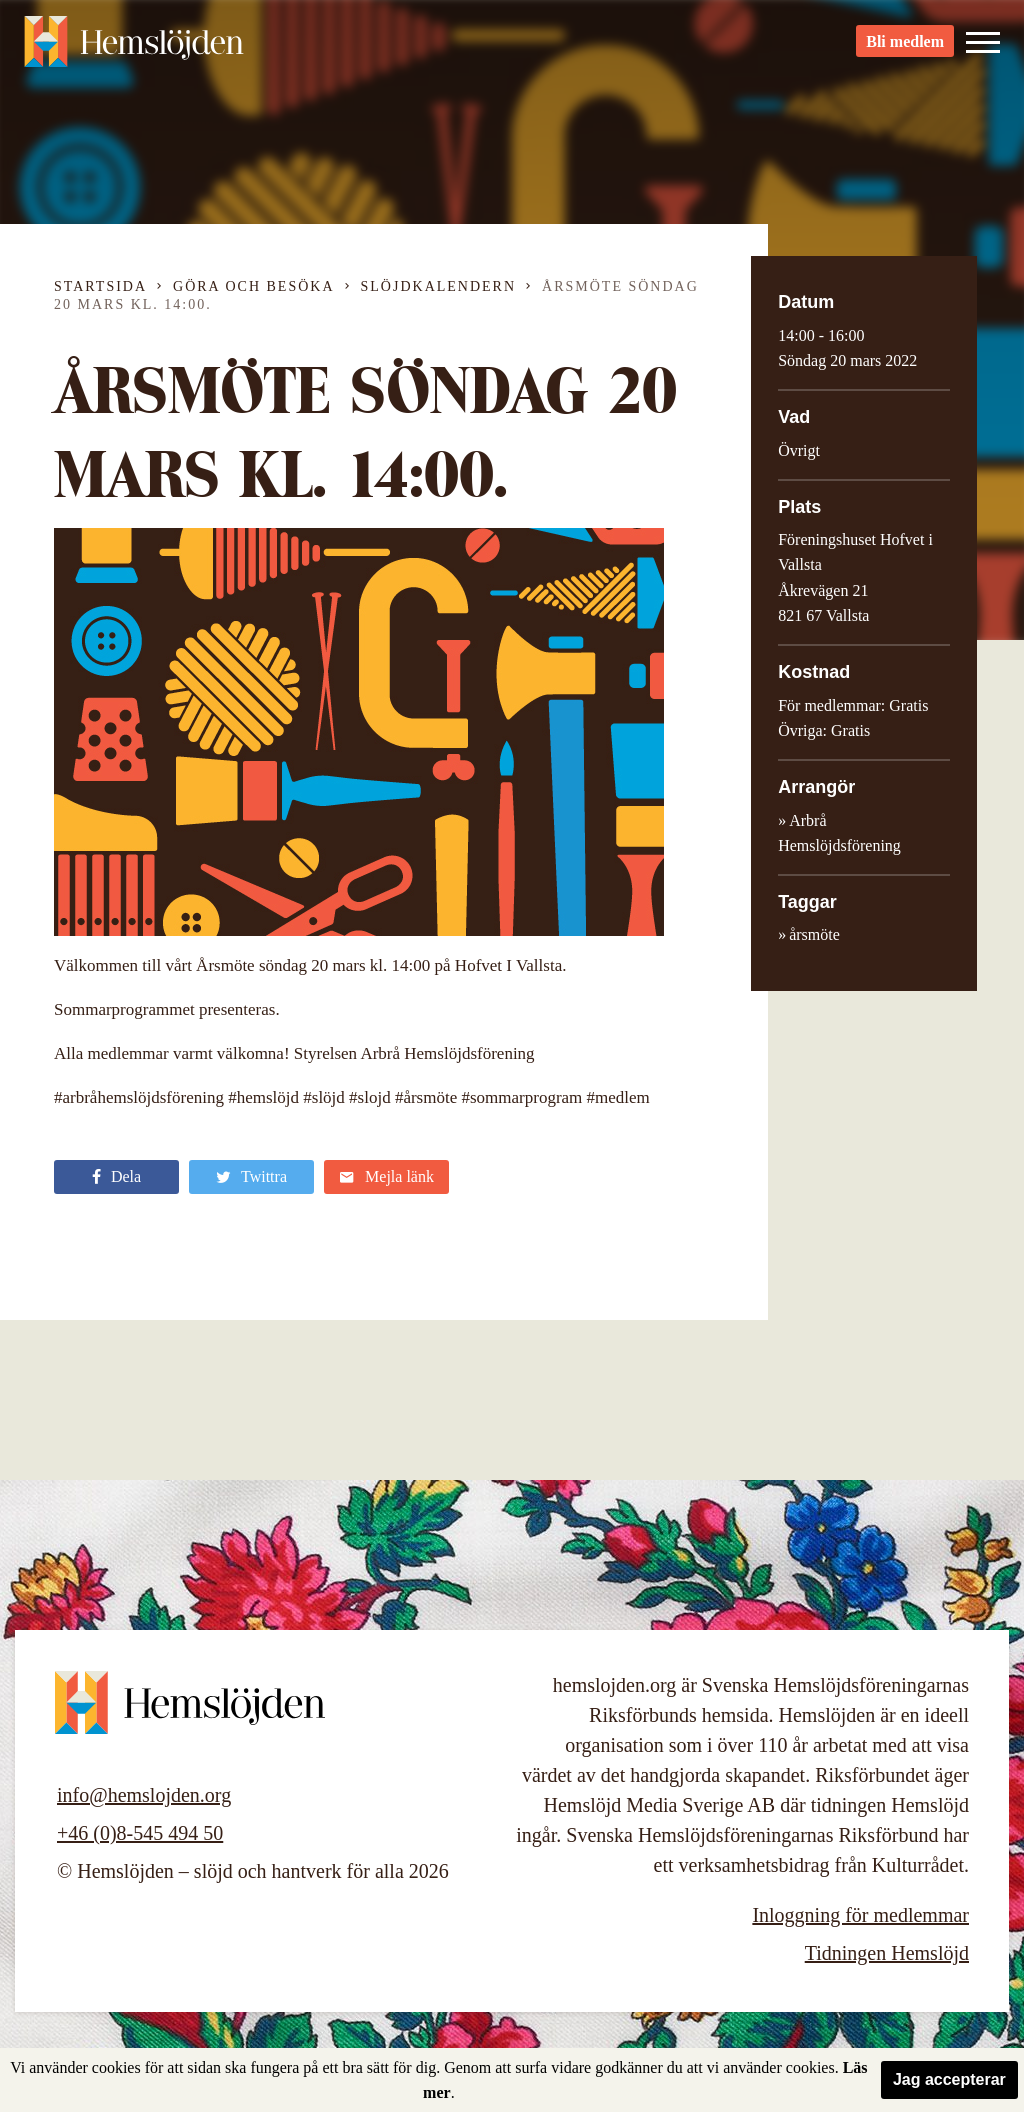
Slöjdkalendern (439, 286)
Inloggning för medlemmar (860, 1915)
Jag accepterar (949, 2079)
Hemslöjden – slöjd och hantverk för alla (134, 50)
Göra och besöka (253, 286)
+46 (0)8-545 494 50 (140, 1833)
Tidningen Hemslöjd (887, 1953)
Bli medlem (905, 50)
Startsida (100, 286)
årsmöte (814, 934)
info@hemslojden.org (144, 1795)
